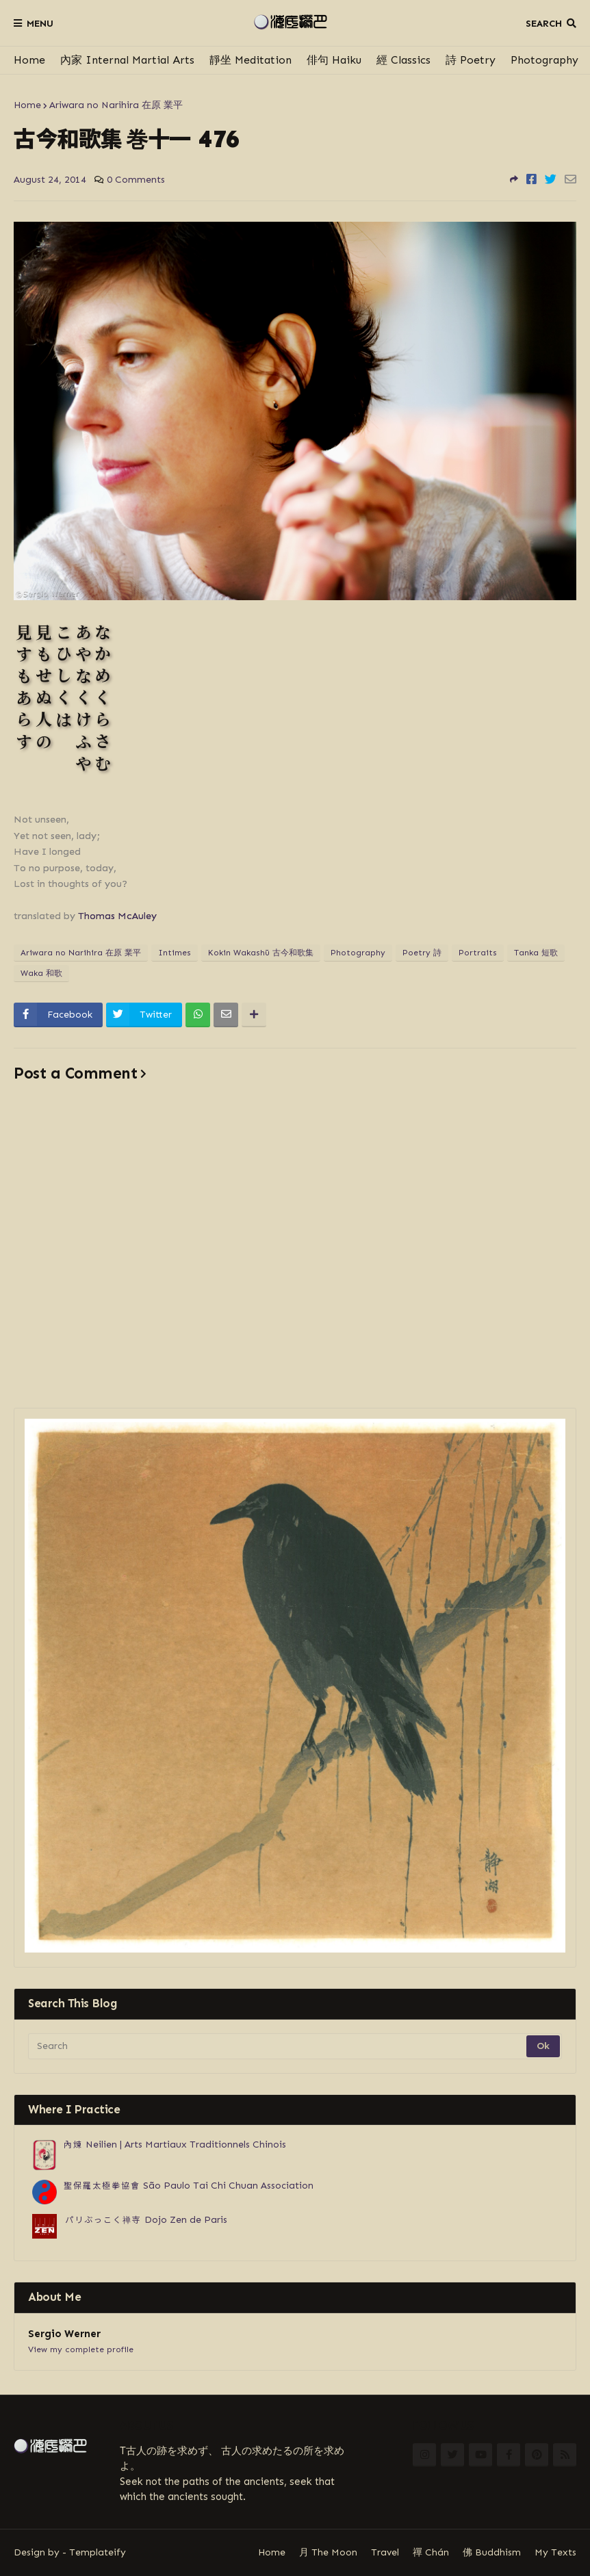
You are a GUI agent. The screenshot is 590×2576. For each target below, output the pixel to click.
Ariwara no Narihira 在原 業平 (116, 105)
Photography (544, 59)
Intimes (174, 952)
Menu (40, 23)
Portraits (478, 952)
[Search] (278, 2046)
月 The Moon (328, 2552)
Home (29, 59)
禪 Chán (431, 2552)
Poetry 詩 (421, 952)
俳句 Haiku (334, 59)
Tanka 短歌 (536, 952)
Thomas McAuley (117, 916)
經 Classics (403, 59)
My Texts (555, 2552)
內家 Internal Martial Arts (127, 59)
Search (544, 23)
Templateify (97, 2552)
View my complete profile (80, 2349)
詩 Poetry (471, 59)
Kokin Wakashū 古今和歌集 (260, 952)
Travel (385, 2552)
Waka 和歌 (41, 973)
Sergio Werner (64, 2334)
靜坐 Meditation (250, 59)
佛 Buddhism (492, 2552)
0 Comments (136, 179)
